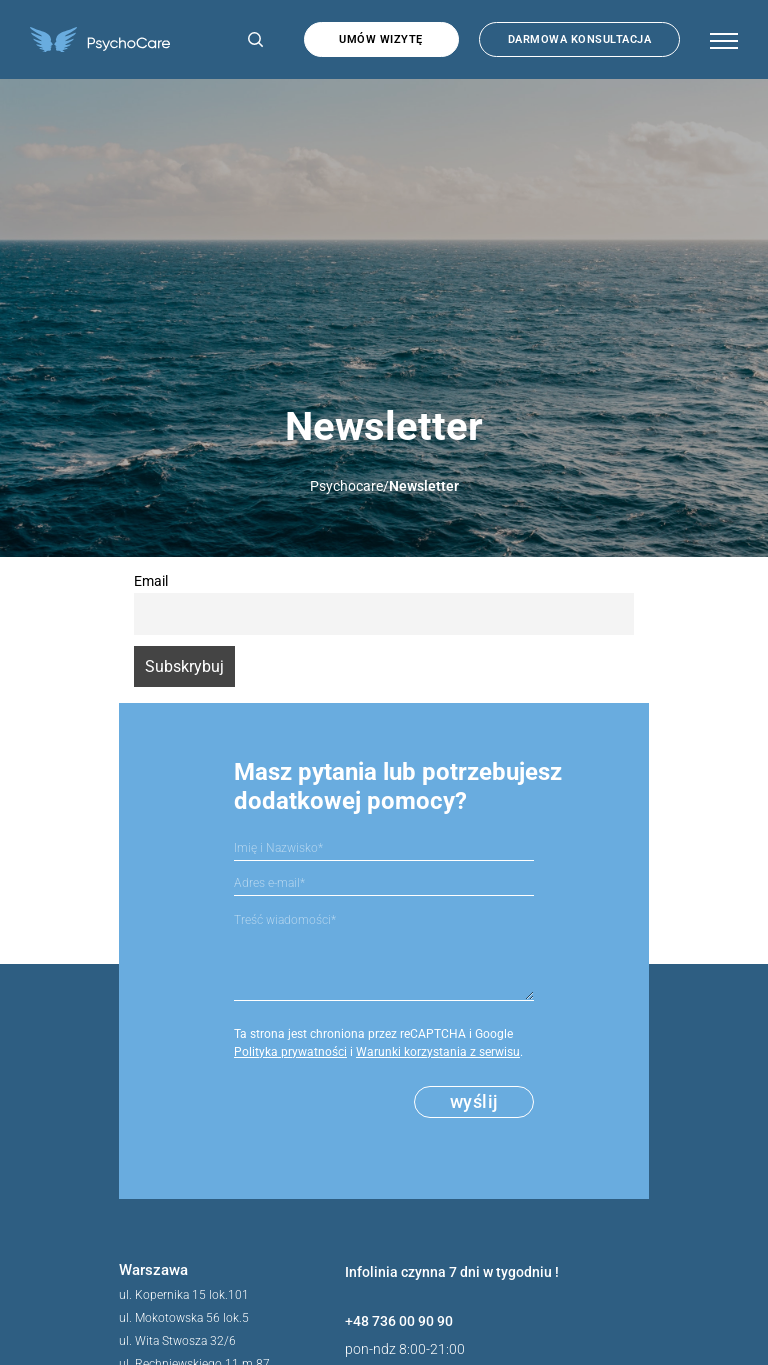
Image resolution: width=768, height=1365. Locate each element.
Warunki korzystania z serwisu (438, 1052)
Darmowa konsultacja (580, 39)
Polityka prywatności (290, 1052)
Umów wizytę (381, 39)
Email (151, 581)
